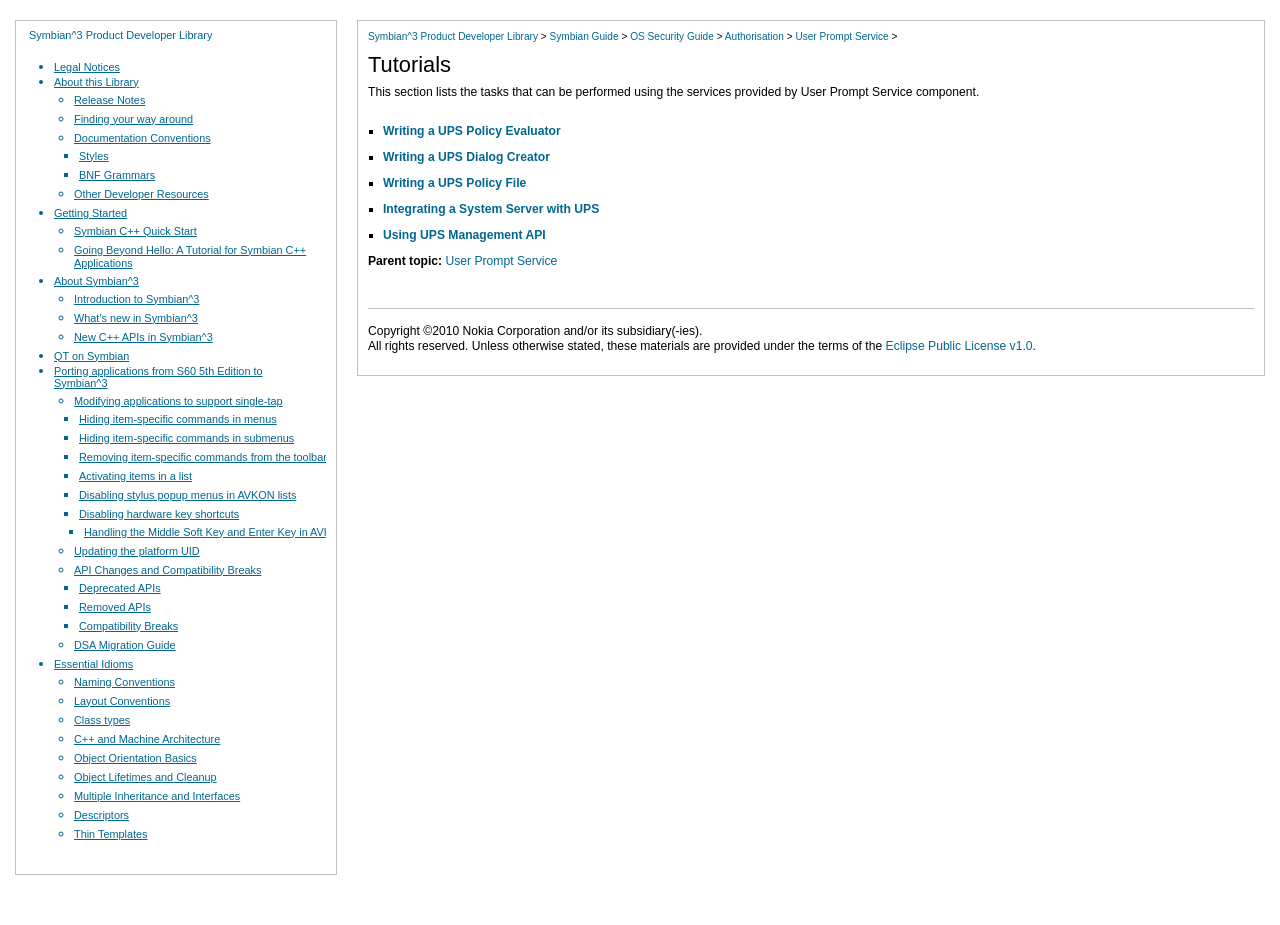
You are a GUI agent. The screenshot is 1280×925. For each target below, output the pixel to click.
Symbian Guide (583, 36)
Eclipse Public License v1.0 (959, 346)
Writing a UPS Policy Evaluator (472, 131)
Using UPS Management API (464, 235)
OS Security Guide (672, 36)
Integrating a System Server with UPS (491, 209)
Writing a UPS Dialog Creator (466, 157)
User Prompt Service (841, 36)
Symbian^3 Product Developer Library (120, 35)
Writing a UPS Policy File (454, 183)
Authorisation (754, 36)
